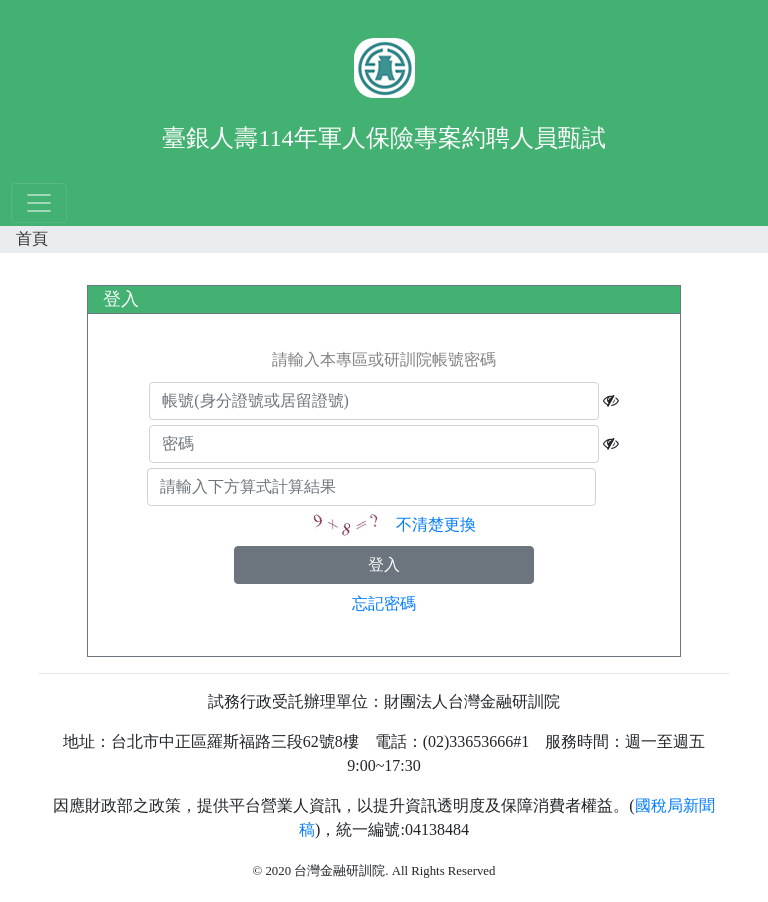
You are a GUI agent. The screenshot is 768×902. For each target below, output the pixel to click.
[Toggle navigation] (39, 203)
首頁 (32, 238)
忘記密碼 (384, 603)
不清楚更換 (436, 523)
